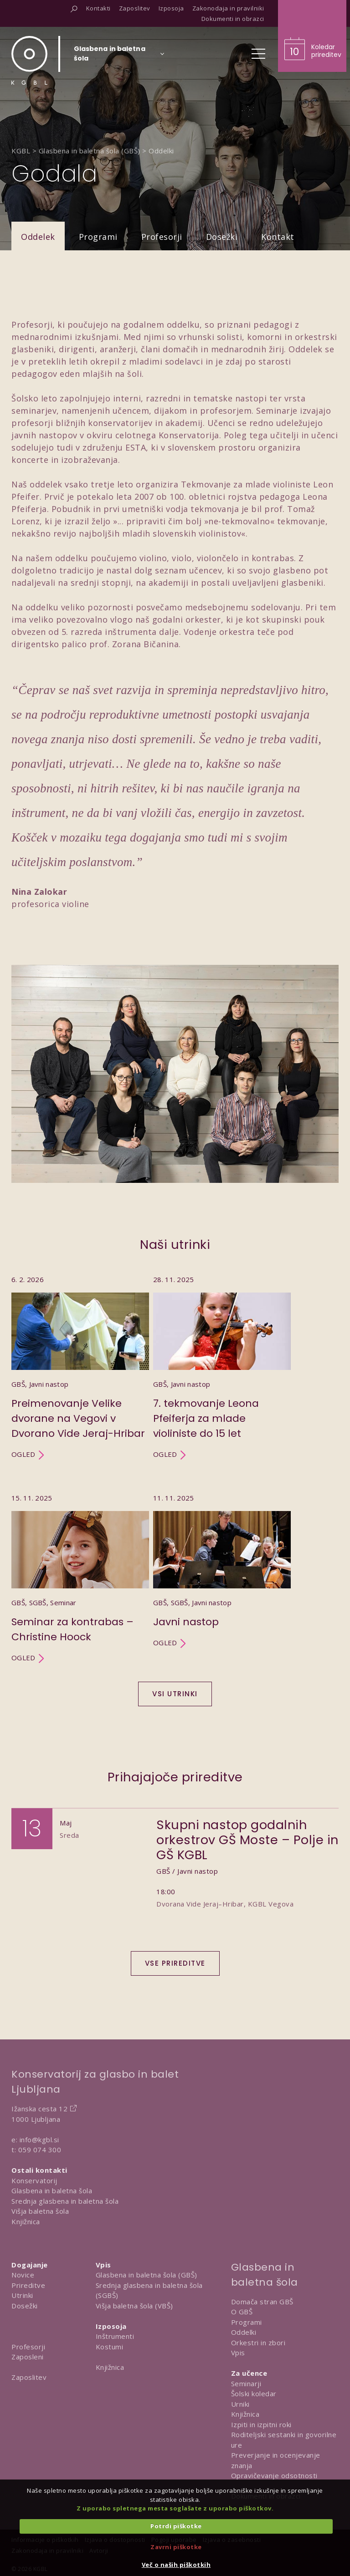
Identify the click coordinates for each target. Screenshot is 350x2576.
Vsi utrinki (175, 1694)
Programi (98, 236)
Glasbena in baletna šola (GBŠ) (146, 2274)
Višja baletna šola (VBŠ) (134, 2305)
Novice (22, 2274)
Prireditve (28, 2285)
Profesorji (161, 236)
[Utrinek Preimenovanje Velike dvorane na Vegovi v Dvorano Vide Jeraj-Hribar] (80, 1367)
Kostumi (110, 2346)
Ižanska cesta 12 (39, 2108)
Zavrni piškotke (176, 2547)
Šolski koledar (254, 2393)
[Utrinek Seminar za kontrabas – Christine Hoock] (80, 1578)
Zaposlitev (28, 2377)
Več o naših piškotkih (176, 2565)
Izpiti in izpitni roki (261, 2424)
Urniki (240, 2404)
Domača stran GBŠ (262, 2301)
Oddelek (38, 236)
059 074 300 (40, 2149)
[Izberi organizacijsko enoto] (109, 56)
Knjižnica (25, 2221)
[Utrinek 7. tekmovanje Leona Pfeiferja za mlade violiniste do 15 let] (222, 1367)
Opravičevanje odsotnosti (274, 2475)
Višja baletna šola (40, 2211)
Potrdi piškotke (176, 2526)
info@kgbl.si (39, 2139)
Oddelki (244, 2332)
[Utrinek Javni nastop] (222, 1578)
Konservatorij (34, 2180)
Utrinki (22, 2295)
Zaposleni (27, 2356)
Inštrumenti (115, 2336)
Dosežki (222, 236)
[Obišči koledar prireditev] (312, 36)
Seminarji (246, 2383)
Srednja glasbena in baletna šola (64, 2201)
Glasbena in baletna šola (51, 2190)
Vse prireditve (175, 1963)
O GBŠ (242, 2311)
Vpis (238, 2352)
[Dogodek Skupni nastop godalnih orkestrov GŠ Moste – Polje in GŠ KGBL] (175, 1875)
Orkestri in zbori (258, 2342)
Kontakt (277, 236)
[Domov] (29, 60)
